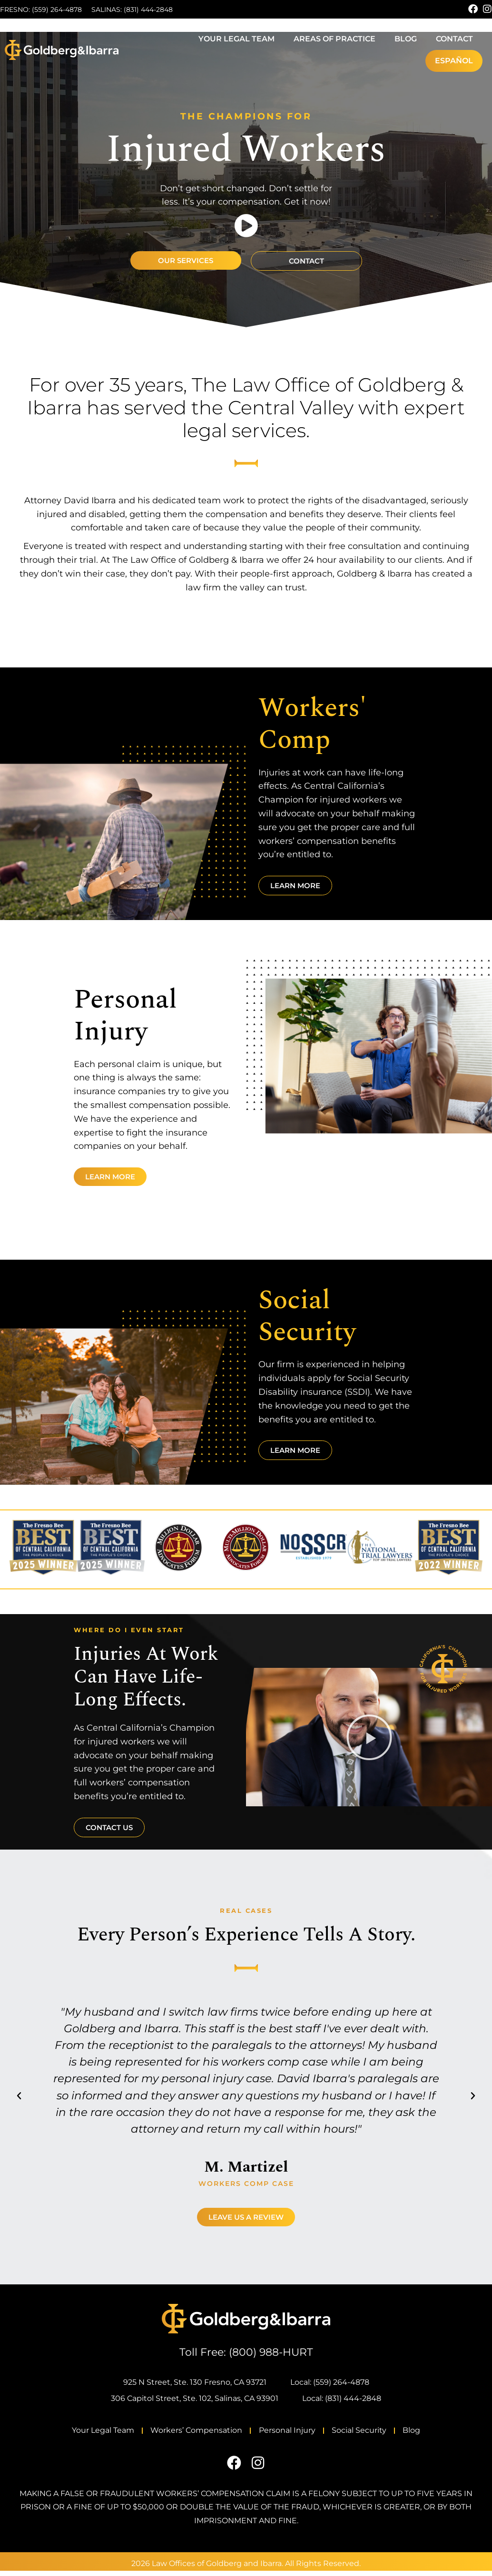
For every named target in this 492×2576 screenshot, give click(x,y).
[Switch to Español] (453, 61)
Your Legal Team (236, 38)
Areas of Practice (334, 38)
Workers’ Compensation (179, 2433)
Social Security (377, 2433)
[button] (369, 1737)
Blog (405, 38)
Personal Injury (287, 2433)
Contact (454, 38)
